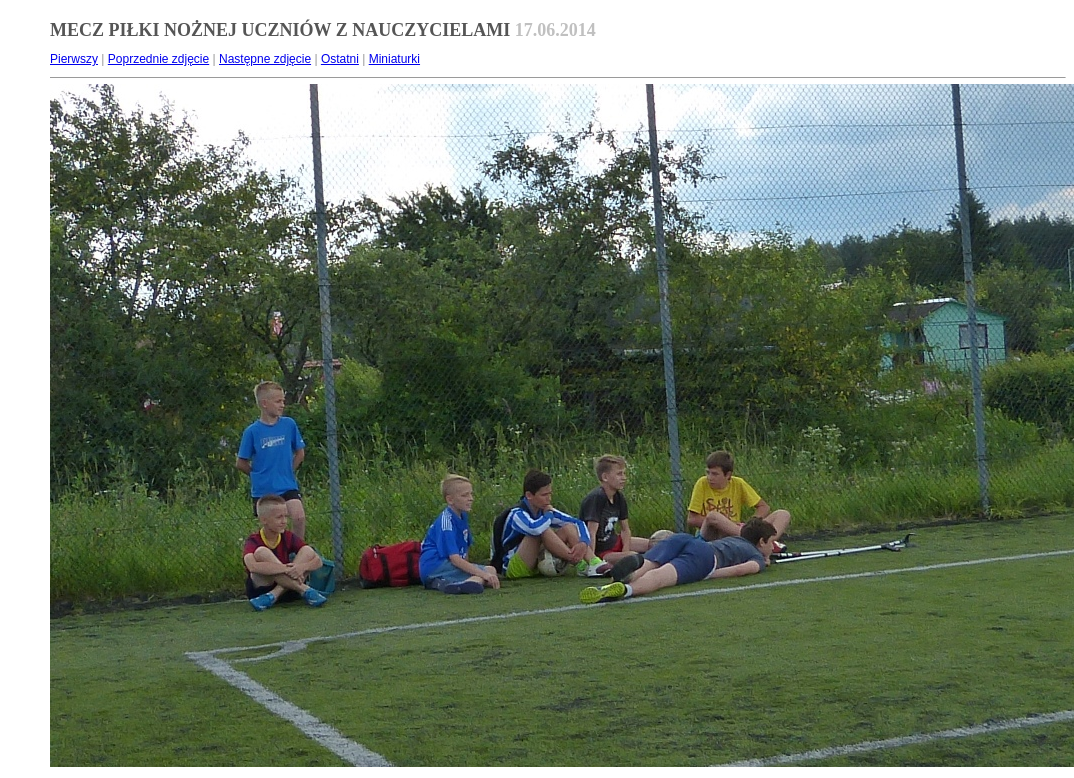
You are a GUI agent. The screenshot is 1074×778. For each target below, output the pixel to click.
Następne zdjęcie (265, 59)
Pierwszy (74, 59)
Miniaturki (394, 59)
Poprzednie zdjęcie (158, 59)
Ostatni (340, 59)
